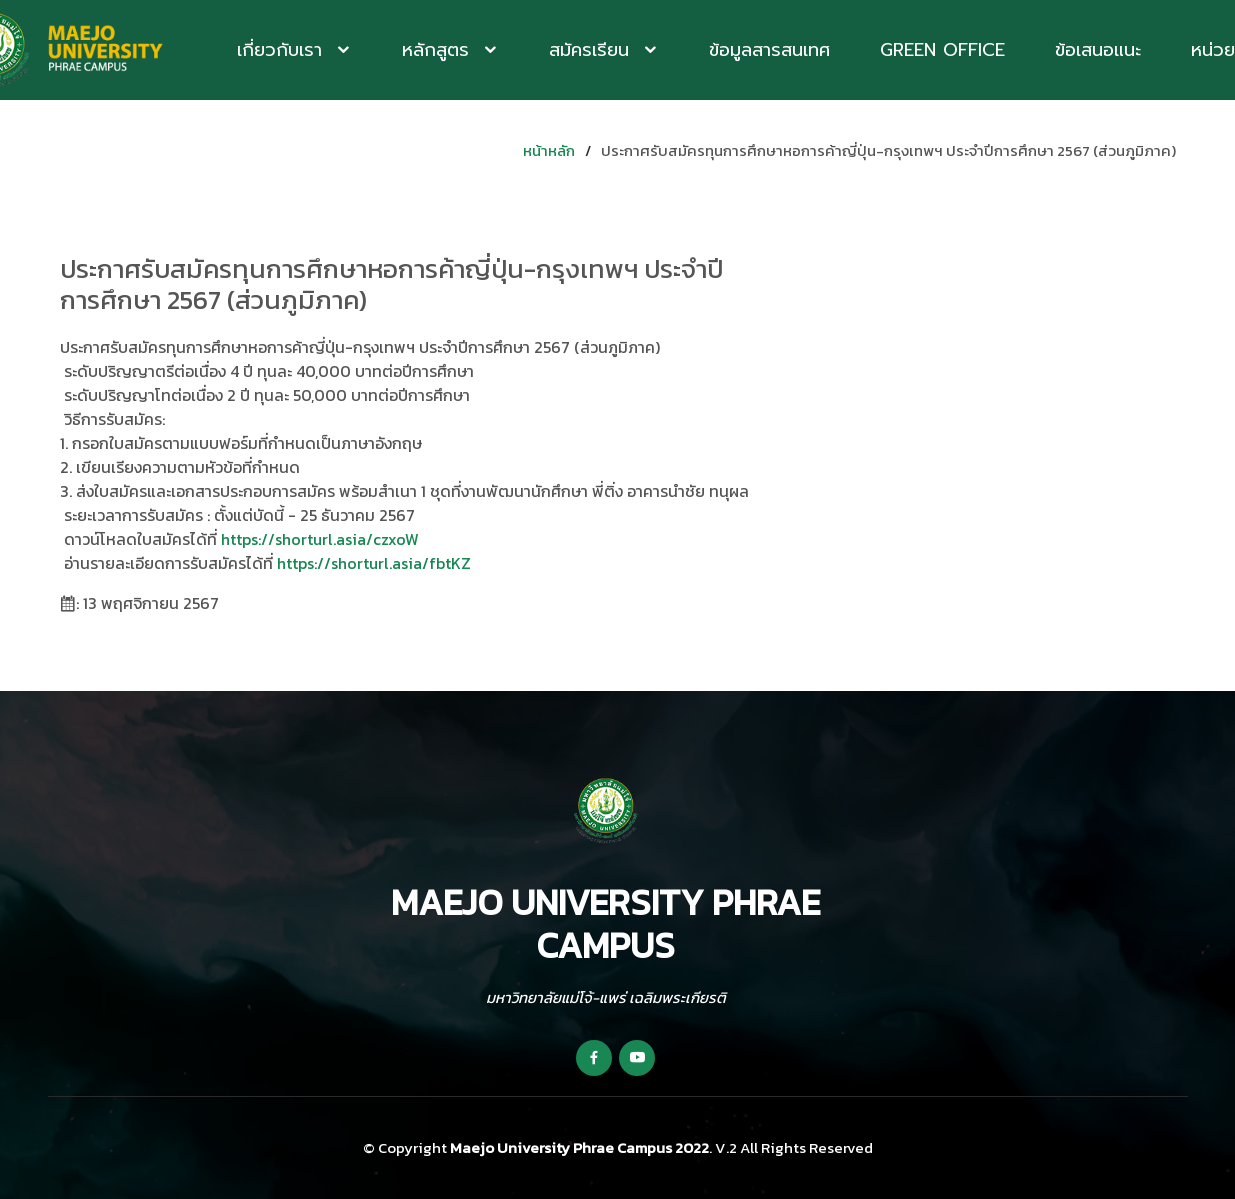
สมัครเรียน (592, 50)
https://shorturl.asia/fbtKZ (374, 563)
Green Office (942, 50)
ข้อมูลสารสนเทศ (769, 50)
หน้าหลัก (549, 150)
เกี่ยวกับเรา (283, 50)
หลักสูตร (439, 50)
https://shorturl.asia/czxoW (320, 539)
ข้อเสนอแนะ (1098, 50)
